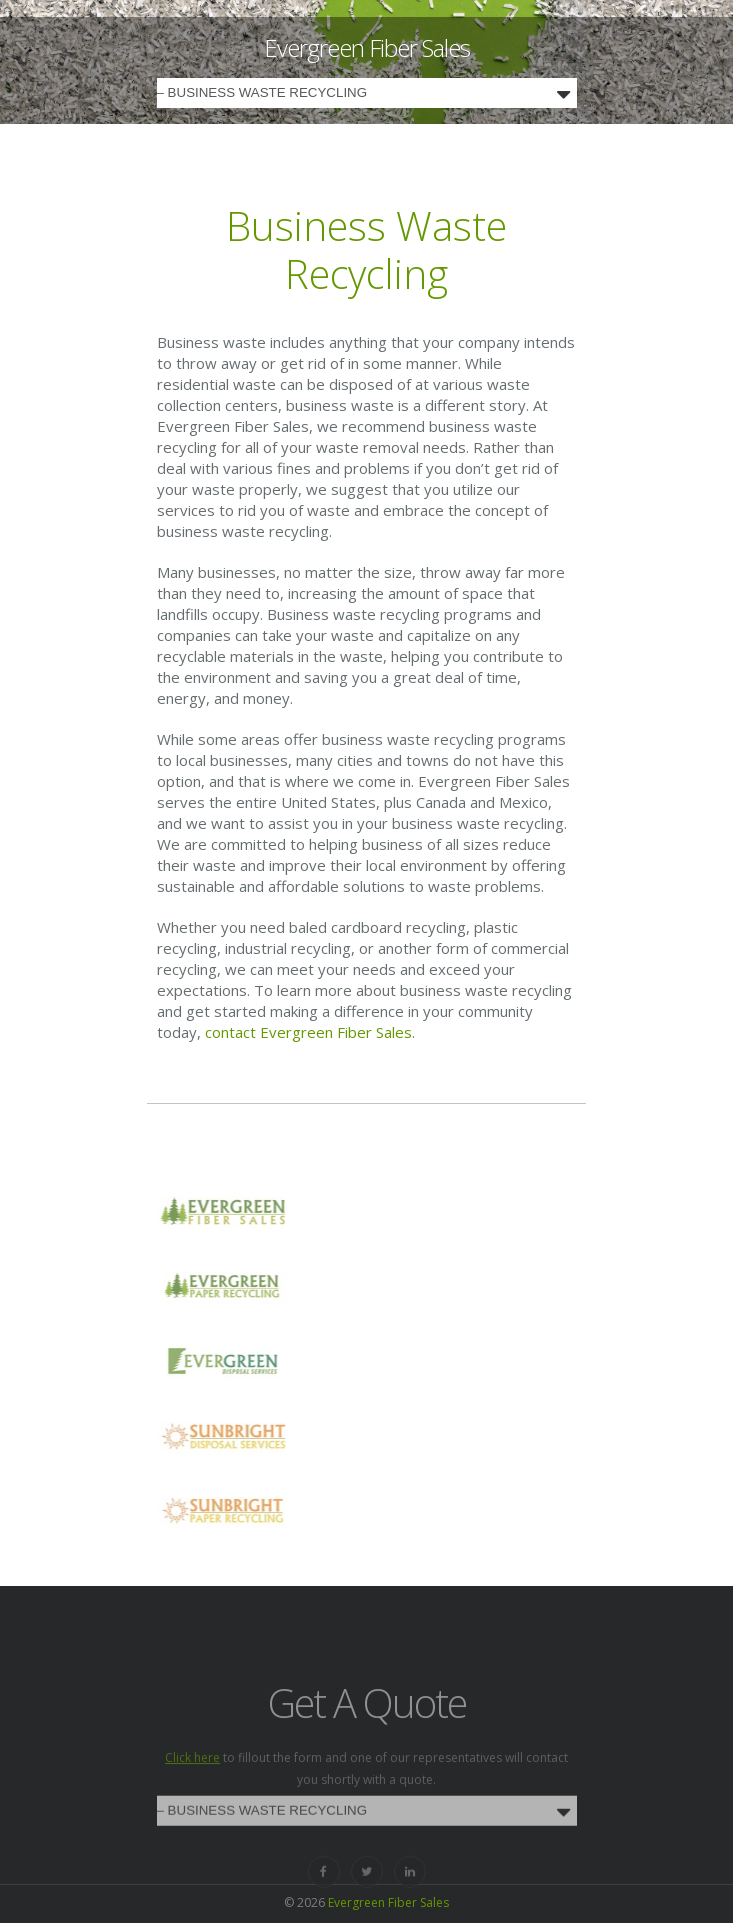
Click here (192, 1780)
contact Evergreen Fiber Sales (308, 1032)
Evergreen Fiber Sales (367, 47)
